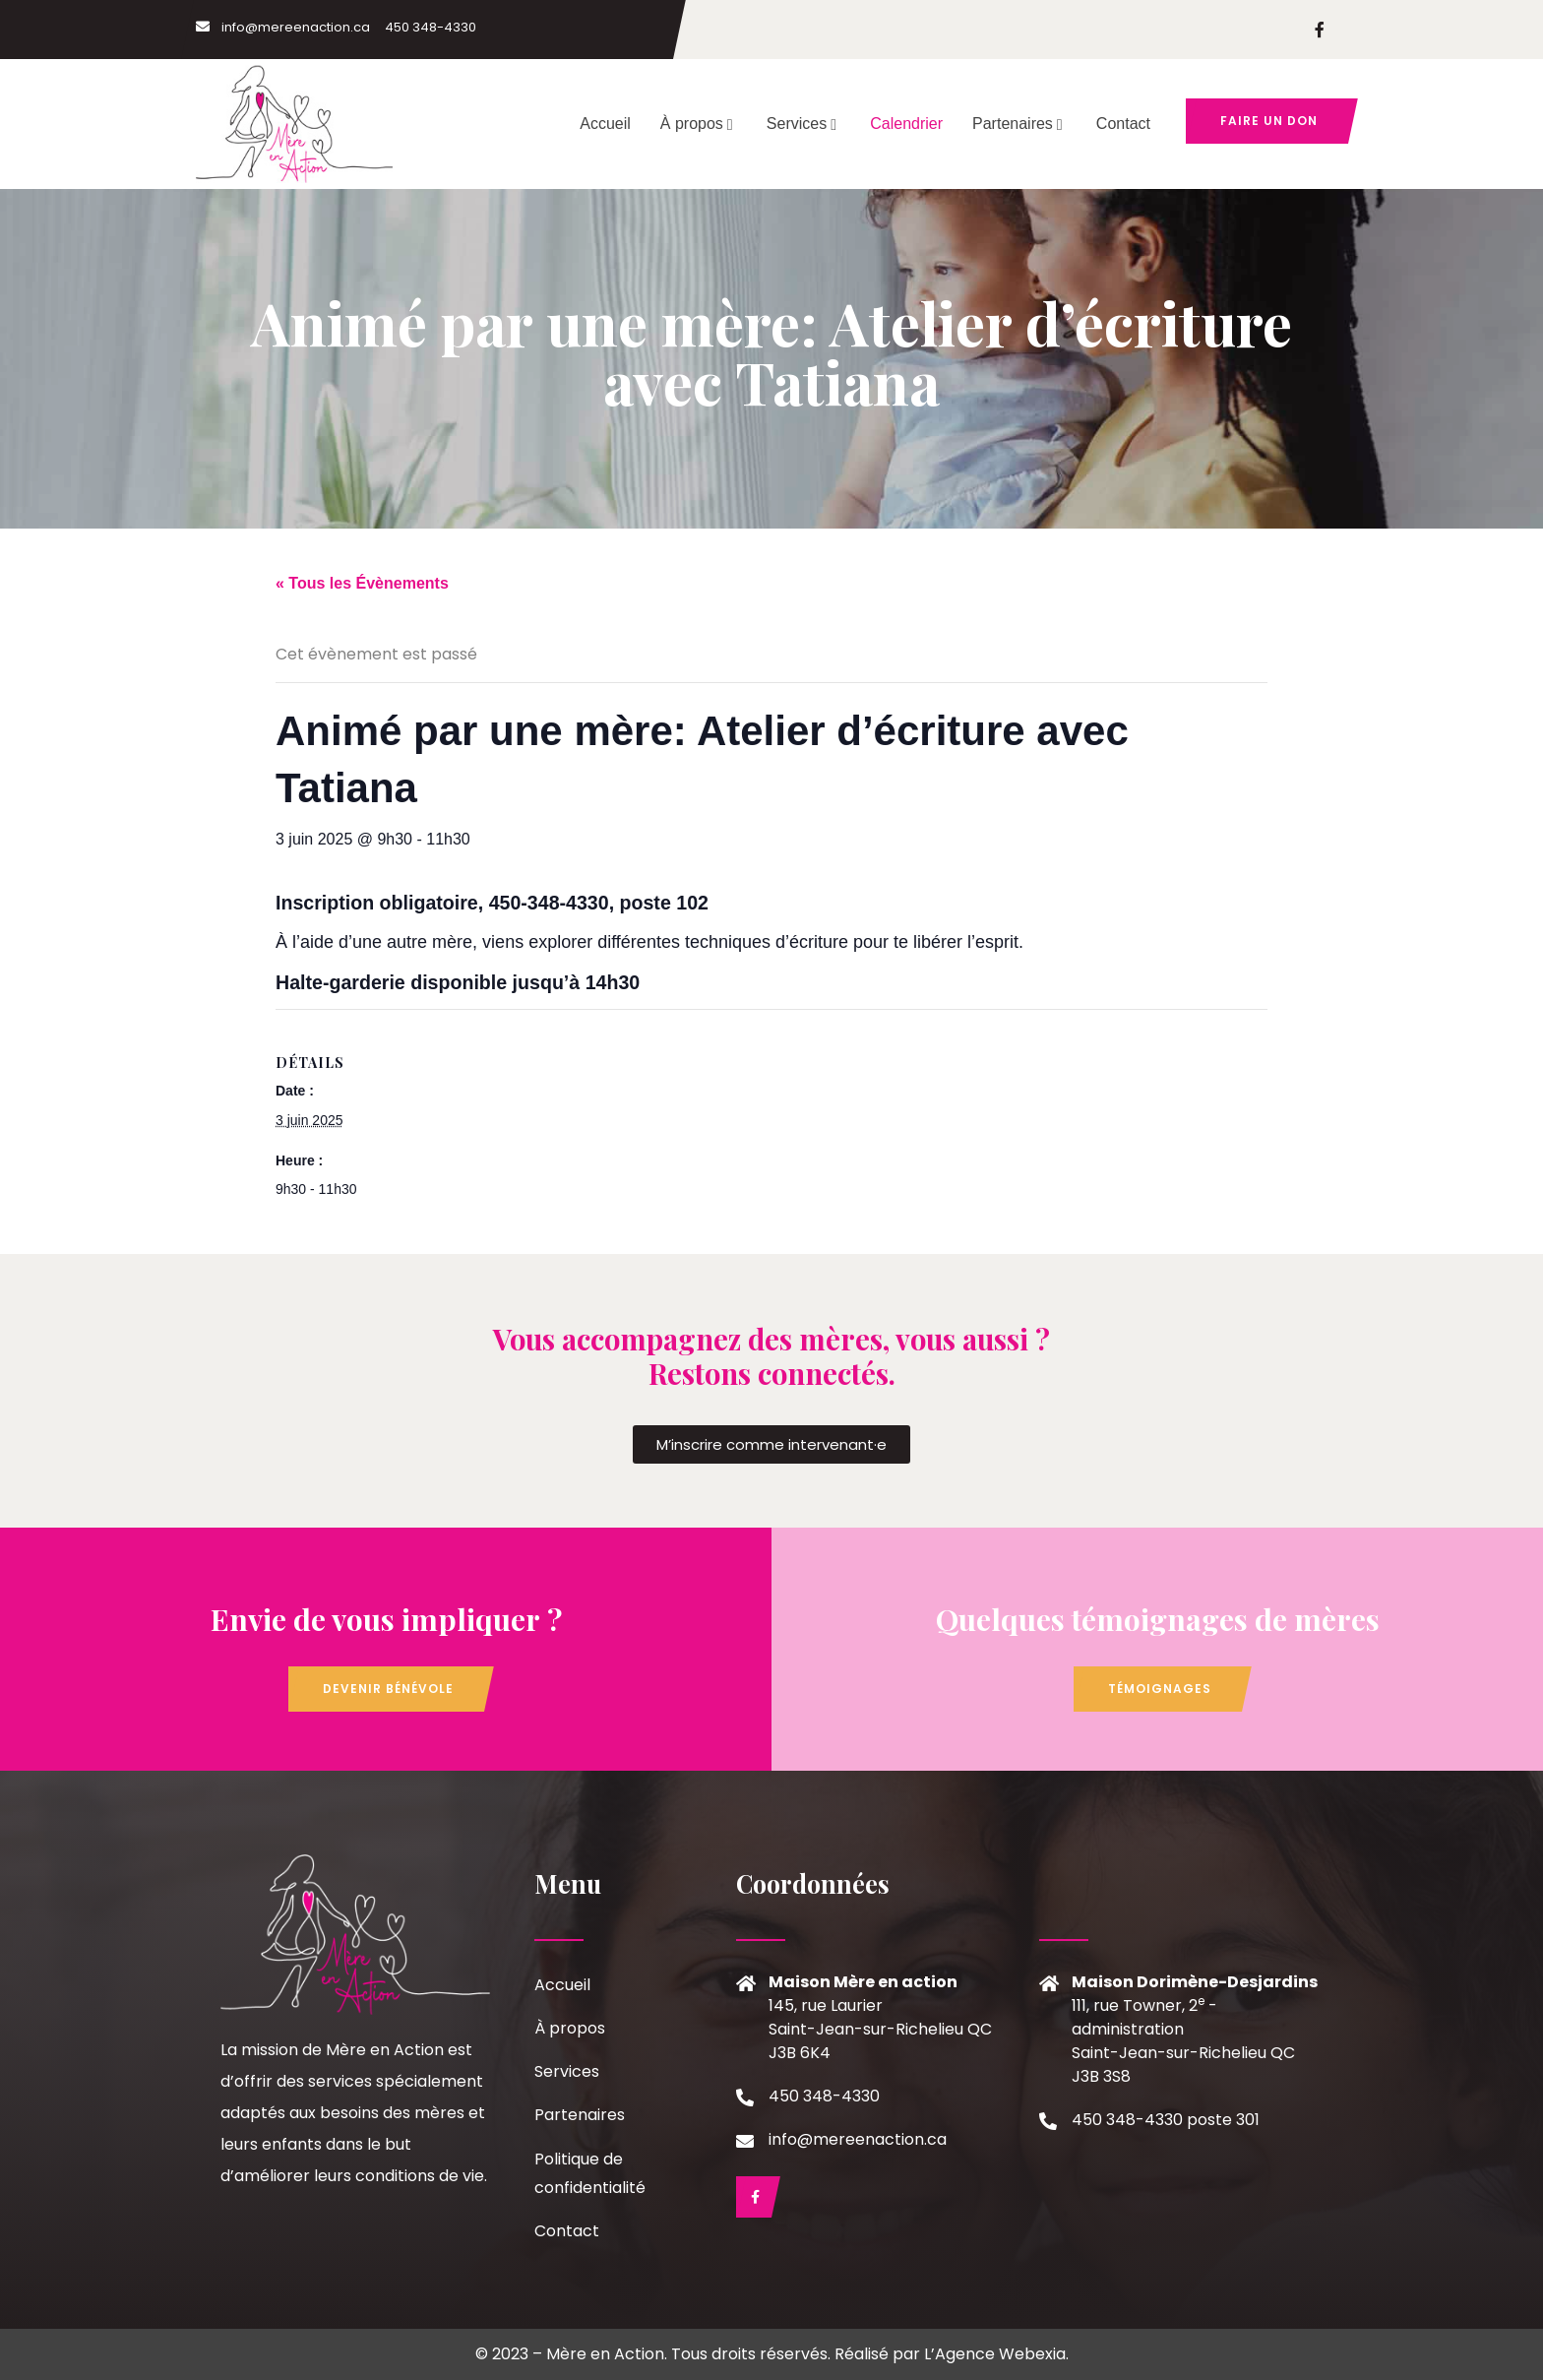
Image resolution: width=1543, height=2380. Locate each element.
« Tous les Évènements (362, 583)
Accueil (605, 123)
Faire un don (1269, 120)
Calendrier (906, 123)
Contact (1123, 123)
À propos (698, 123)
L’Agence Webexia (995, 2354)
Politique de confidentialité (590, 2173)
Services (803, 123)
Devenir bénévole (388, 1688)
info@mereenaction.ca (283, 27)
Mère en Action (605, 2354)
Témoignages (1159, 1688)
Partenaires (1019, 123)
